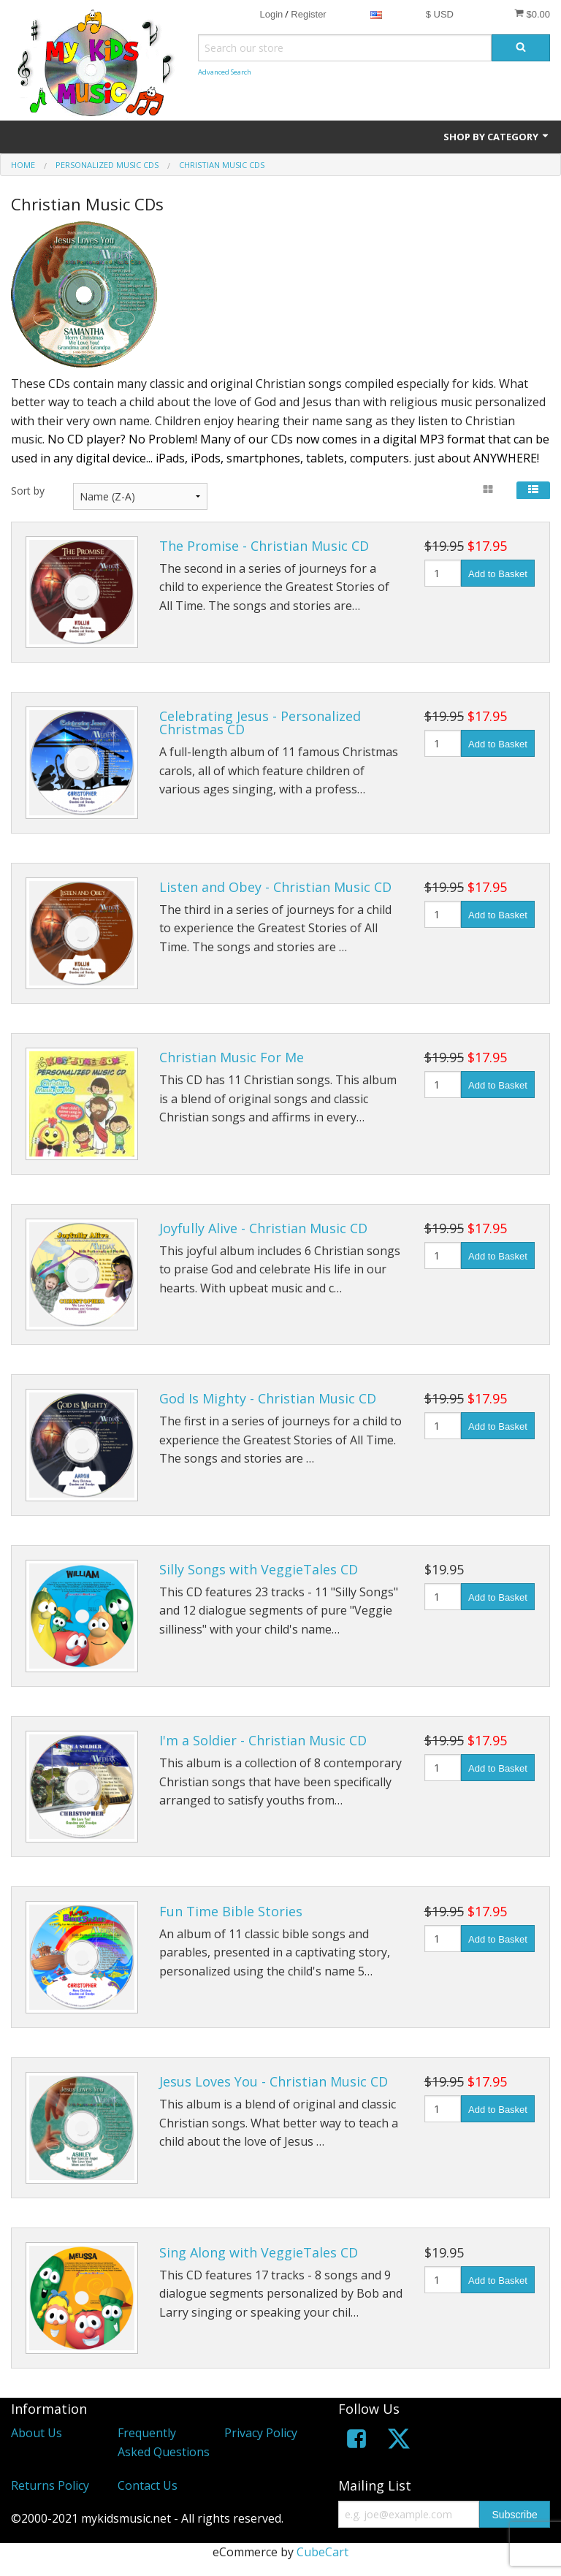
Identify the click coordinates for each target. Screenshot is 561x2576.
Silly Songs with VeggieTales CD (258, 1569)
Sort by (28, 491)
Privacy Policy (260, 2433)
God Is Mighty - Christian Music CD (267, 1398)
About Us (36, 2433)
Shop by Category (496, 136)
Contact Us (148, 2485)
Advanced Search (224, 72)
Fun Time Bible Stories (230, 1911)
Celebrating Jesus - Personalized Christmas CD (260, 722)
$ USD (440, 14)
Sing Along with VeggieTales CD (258, 2252)
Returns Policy (50, 2485)
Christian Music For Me (231, 1057)
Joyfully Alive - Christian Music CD (263, 1228)
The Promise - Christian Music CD (264, 546)
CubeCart (322, 2552)
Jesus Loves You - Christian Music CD (273, 2081)
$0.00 (532, 14)
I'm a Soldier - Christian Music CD (263, 1740)
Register (308, 14)
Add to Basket (497, 573)
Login (271, 14)
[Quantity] (442, 573)
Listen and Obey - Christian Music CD (275, 887)
